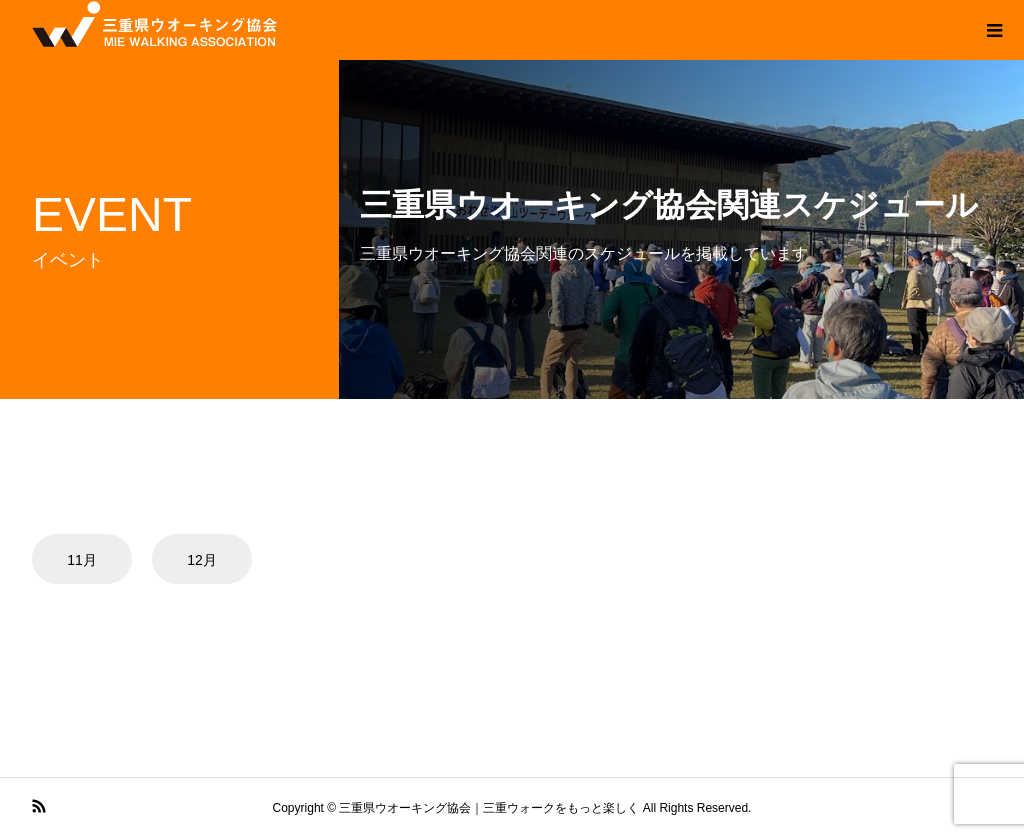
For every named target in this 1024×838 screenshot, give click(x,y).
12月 (202, 560)
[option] (90, 559)
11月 (82, 560)
